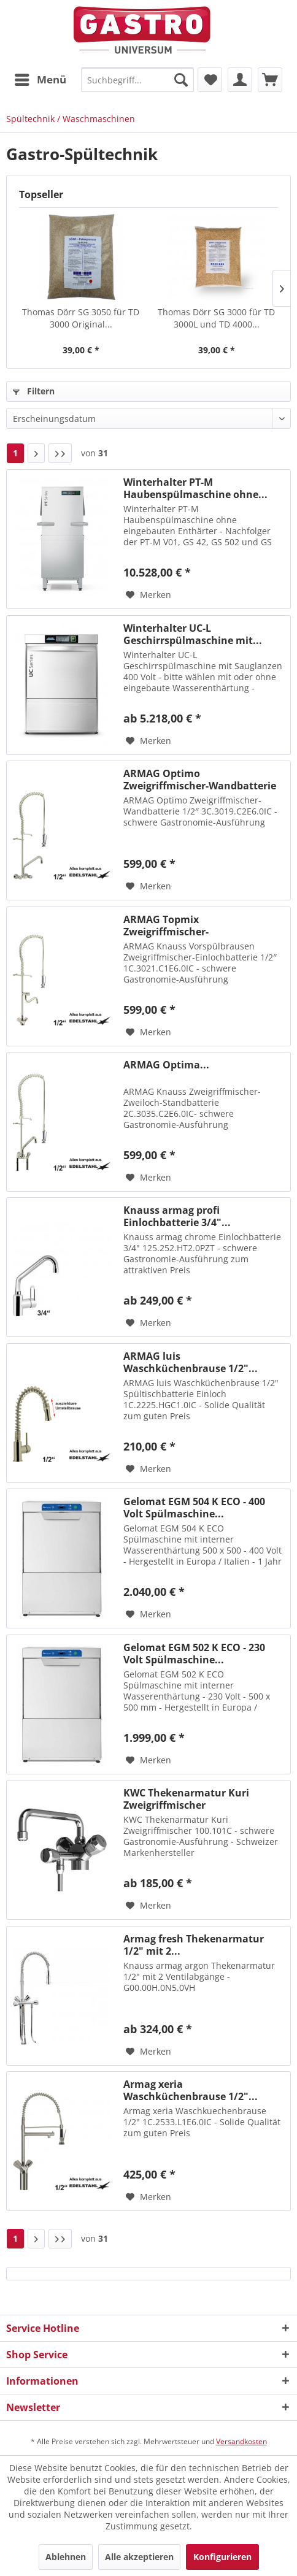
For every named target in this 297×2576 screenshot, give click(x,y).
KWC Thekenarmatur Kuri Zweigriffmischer (186, 1799)
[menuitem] (39, 79)
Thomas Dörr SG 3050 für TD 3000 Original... (80, 318)
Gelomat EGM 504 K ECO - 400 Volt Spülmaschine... (194, 1507)
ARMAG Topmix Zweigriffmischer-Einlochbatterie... (166, 925)
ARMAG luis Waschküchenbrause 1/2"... (190, 1362)
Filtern (34, 391)
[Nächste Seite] (36, 453)
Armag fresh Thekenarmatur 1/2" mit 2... (193, 1945)
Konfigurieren (222, 2557)
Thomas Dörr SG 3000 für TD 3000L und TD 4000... (216, 318)
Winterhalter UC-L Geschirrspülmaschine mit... (192, 634)
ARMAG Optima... (166, 1065)
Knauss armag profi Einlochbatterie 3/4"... (177, 1216)
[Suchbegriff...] (137, 79)
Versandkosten (241, 2441)
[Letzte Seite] (60, 453)
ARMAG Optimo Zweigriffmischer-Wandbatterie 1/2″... (199, 779)
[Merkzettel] (210, 79)
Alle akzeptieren (139, 2557)
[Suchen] (181, 79)
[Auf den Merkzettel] (148, 595)
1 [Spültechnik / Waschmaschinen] (15, 453)
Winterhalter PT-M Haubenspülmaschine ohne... (195, 488)
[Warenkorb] (270, 79)
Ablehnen (65, 2557)
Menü (40, 78)
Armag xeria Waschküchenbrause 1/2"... (190, 2090)
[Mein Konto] (240, 79)
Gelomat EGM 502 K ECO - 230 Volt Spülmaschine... (194, 1653)
